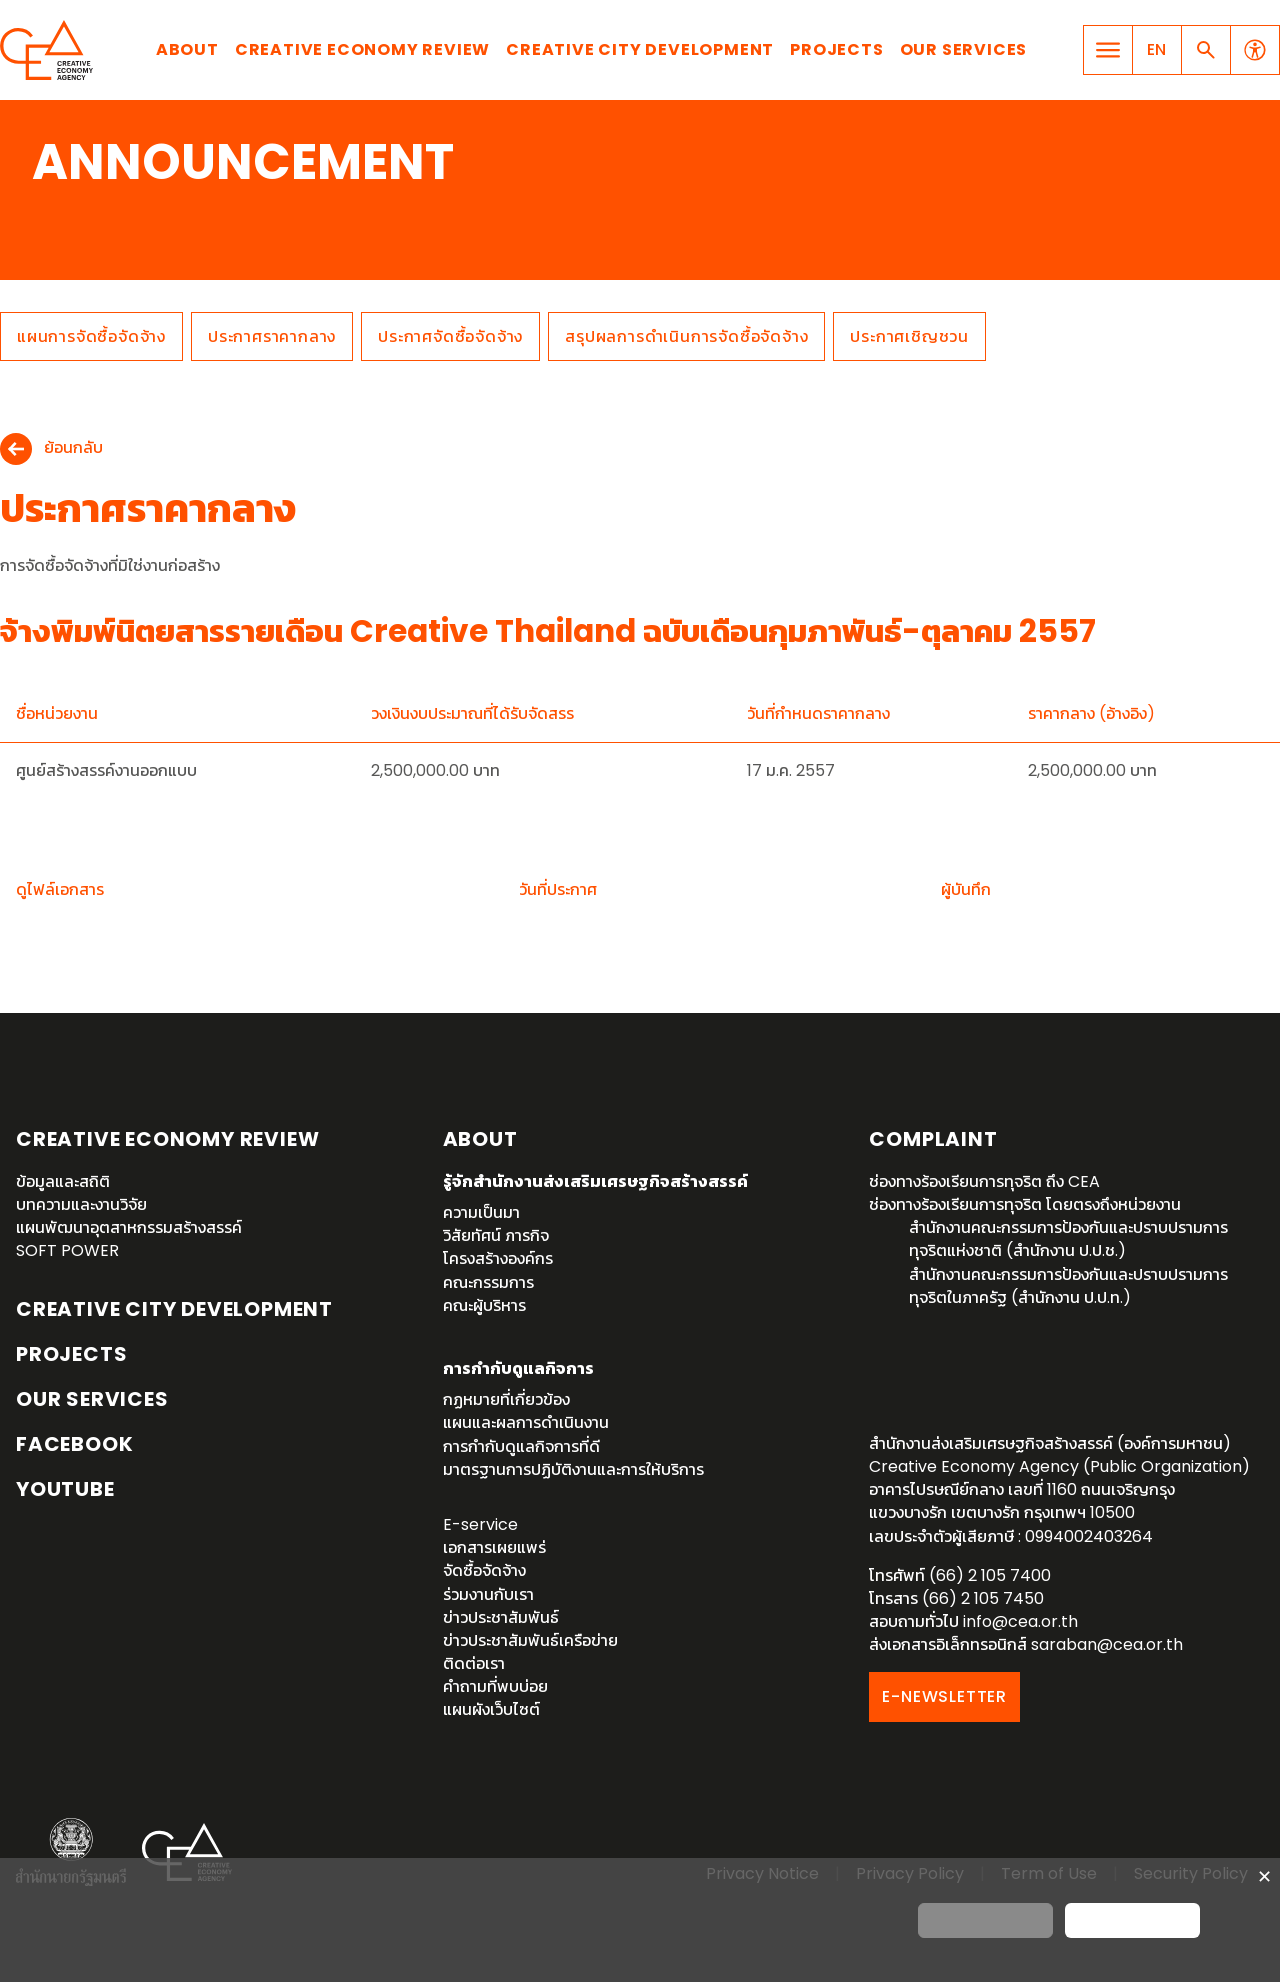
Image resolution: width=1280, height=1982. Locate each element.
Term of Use (1049, 1873)
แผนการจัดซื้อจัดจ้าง (91, 336)
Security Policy (1191, 1873)
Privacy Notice (762, 1873)
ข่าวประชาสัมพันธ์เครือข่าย (530, 1640)
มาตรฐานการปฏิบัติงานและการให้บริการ (573, 1469)
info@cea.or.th (1020, 1621)
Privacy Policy (910, 1873)
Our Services (964, 49)
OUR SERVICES (92, 1399)
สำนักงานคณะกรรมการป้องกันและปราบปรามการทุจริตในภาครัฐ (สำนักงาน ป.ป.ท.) (1068, 1286)
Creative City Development (640, 49)
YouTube (65, 1489)
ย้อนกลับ (73, 448)
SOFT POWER (67, 1250)
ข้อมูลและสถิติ (63, 1181)
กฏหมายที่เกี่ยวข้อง (506, 1399)
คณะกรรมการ (488, 1282)
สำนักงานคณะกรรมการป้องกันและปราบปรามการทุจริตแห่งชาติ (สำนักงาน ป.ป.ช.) (1068, 1239)
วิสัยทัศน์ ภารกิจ (496, 1235)
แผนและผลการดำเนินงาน (526, 1422)
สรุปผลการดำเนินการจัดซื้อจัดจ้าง (686, 336)
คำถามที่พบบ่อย (495, 1686)
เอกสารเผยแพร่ (494, 1547)
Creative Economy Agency (50, 50)
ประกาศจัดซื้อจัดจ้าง (450, 336)
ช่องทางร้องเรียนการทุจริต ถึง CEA (984, 1181)
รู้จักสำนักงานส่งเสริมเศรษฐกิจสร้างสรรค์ (595, 1181)
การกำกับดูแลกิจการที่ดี (521, 1446)
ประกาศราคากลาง (272, 336)
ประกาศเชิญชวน (909, 336)
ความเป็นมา (481, 1212)
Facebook (74, 1444)
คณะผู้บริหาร (484, 1305)
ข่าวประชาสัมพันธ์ (501, 1617)
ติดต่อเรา (474, 1663)
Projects (836, 49)
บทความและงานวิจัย (81, 1204)
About (187, 49)
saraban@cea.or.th (1107, 1644)
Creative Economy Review (362, 49)
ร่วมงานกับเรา (488, 1594)
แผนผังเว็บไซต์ (491, 1709)
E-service (480, 1524)
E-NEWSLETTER (944, 1696)
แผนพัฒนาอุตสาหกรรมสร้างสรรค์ (129, 1227)
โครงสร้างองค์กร (498, 1258)
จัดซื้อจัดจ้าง (484, 1570)
